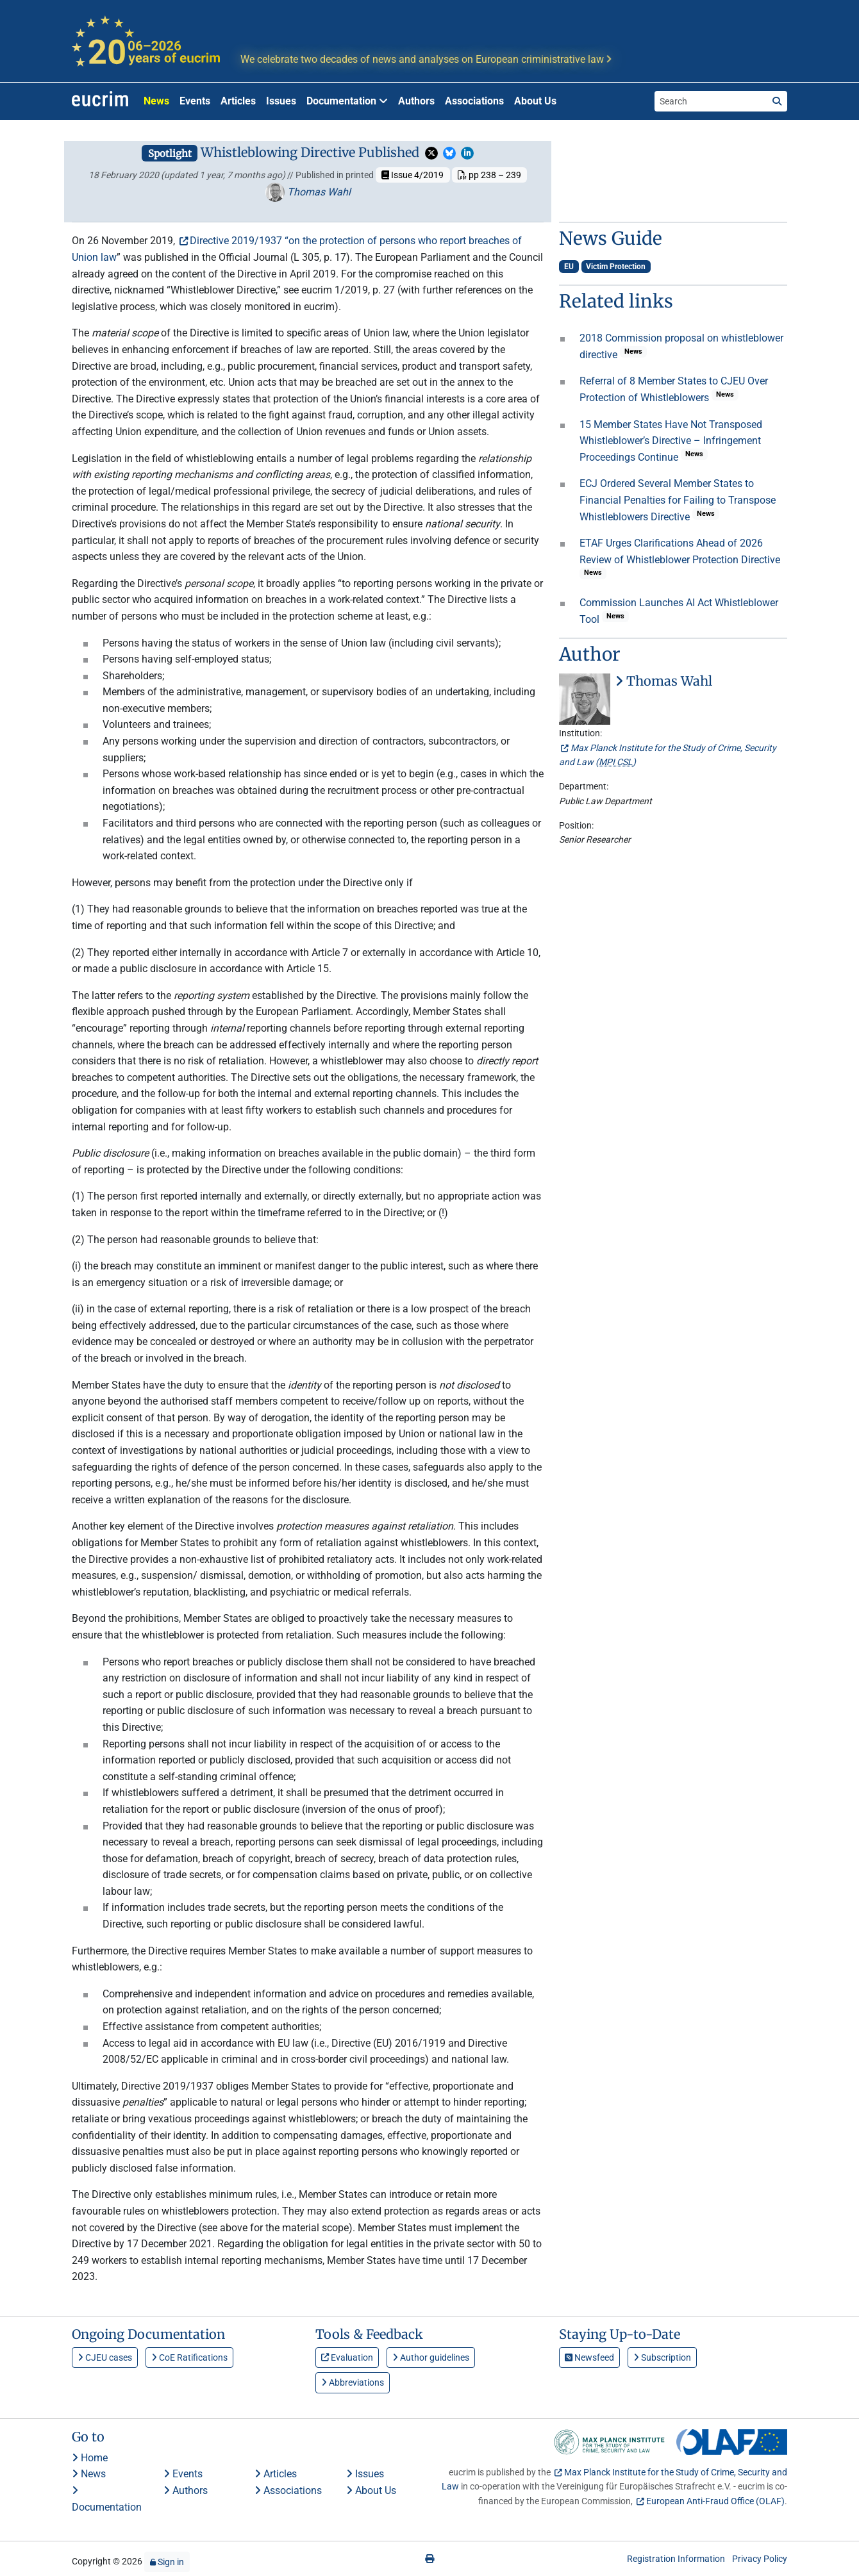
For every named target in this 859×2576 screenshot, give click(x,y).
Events (194, 101)
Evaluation (347, 2357)
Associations (474, 101)
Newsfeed (589, 2357)
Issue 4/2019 (412, 175)
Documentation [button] (347, 101)
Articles (238, 101)
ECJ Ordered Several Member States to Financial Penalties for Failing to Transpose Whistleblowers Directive (678, 499)
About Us (535, 101)
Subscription (662, 2357)
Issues (281, 101)
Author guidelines (430, 2357)
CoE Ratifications (189, 2357)
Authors (416, 101)
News (156, 101)
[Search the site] (711, 101)
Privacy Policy (759, 2559)
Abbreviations (352, 2382)
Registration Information (676, 2559)
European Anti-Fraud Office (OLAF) (715, 2501)
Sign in (167, 2562)
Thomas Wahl (308, 192)
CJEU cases (105, 2357)
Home (90, 2458)
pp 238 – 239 (489, 175)
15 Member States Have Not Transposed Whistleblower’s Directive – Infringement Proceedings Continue (671, 440)
